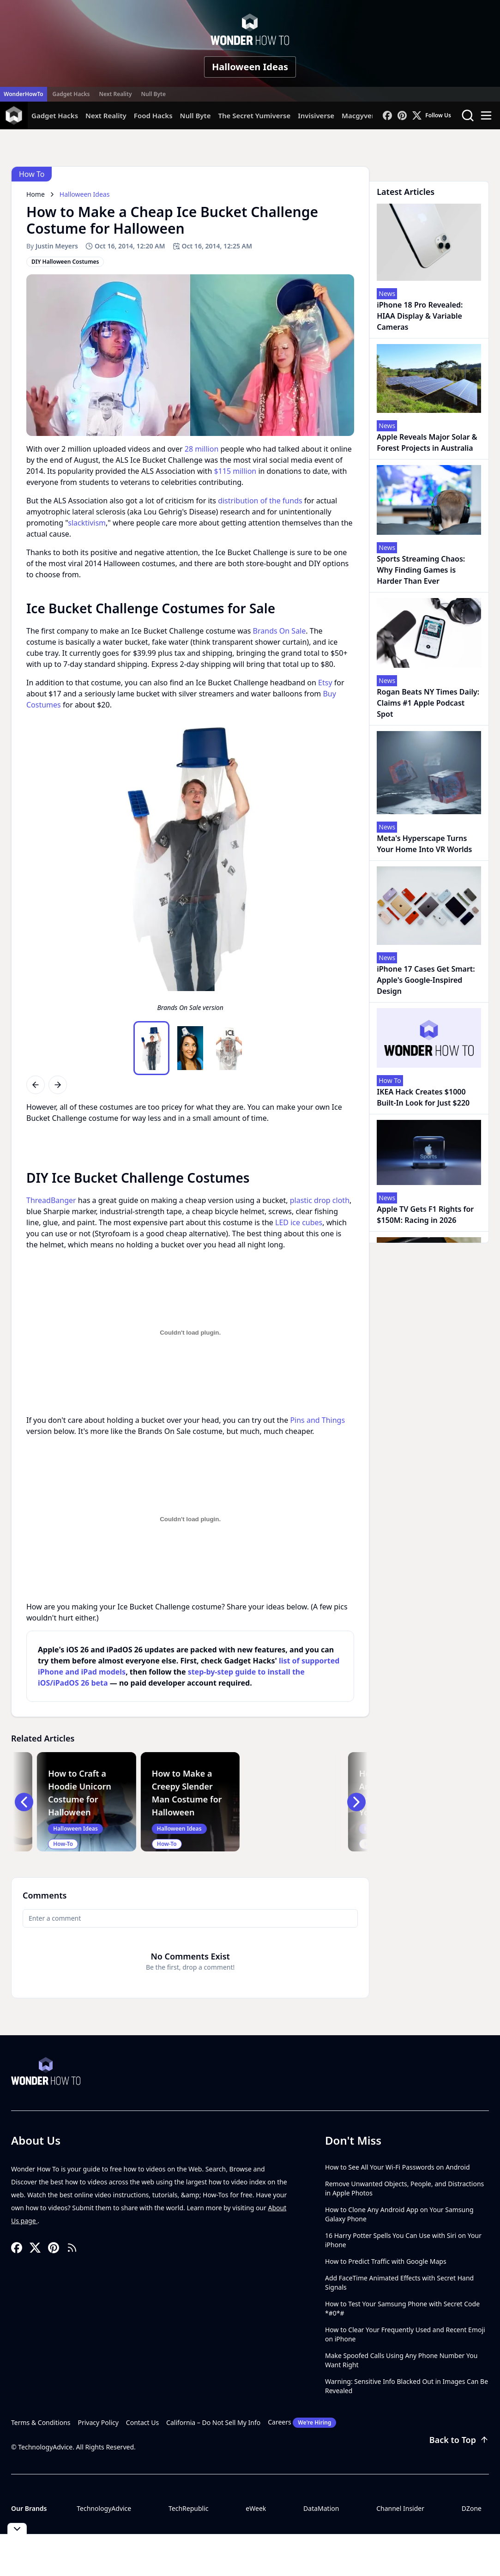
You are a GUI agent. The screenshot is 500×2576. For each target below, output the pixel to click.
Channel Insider (400, 2508)
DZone (472, 2508)
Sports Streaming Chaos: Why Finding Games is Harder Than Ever (421, 570)
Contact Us (142, 2422)
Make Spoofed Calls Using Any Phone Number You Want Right (401, 2360)
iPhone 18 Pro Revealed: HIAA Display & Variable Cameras (420, 316)
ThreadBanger (51, 1200)
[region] (190, 869)
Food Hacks (153, 115)
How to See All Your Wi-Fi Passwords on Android (397, 2167)
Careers (302, 2423)
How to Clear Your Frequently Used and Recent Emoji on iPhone (405, 2334)
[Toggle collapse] (17, 2528)
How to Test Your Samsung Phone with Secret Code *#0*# (402, 2308)
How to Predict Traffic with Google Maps (385, 2261)
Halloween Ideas (250, 66)
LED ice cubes (298, 1222)
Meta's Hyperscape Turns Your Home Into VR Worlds (424, 843)
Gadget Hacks (71, 94)
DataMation (321, 2508)
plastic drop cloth (319, 1200)
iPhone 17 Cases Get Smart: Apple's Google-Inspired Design (426, 980)
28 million (202, 449)
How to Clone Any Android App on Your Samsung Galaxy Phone (399, 2214)
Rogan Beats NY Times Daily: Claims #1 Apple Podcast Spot (428, 703)
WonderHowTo (23, 94)
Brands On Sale (279, 631)
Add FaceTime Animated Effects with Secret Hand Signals (399, 2283)
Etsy (325, 682)
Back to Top (459, 2439)
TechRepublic (189, 2508)
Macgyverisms (366, 115)
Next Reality (115, 94)
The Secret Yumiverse (254, 115)
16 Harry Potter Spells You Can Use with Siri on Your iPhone (403, 2240)
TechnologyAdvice (104, 2508)
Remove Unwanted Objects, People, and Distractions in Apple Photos (404, 2188)
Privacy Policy (98, 2422)
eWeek (256, 2508)
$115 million (235, 471)
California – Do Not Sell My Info (213, 2422)
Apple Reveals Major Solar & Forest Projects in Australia (427, 442)
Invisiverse (316, 115)
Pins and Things (317, 1420)
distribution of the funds (260, 501)
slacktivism (87, 523)
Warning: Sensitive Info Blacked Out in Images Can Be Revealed (406, 2386)
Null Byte (153, 94)
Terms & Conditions (41, 2422)
